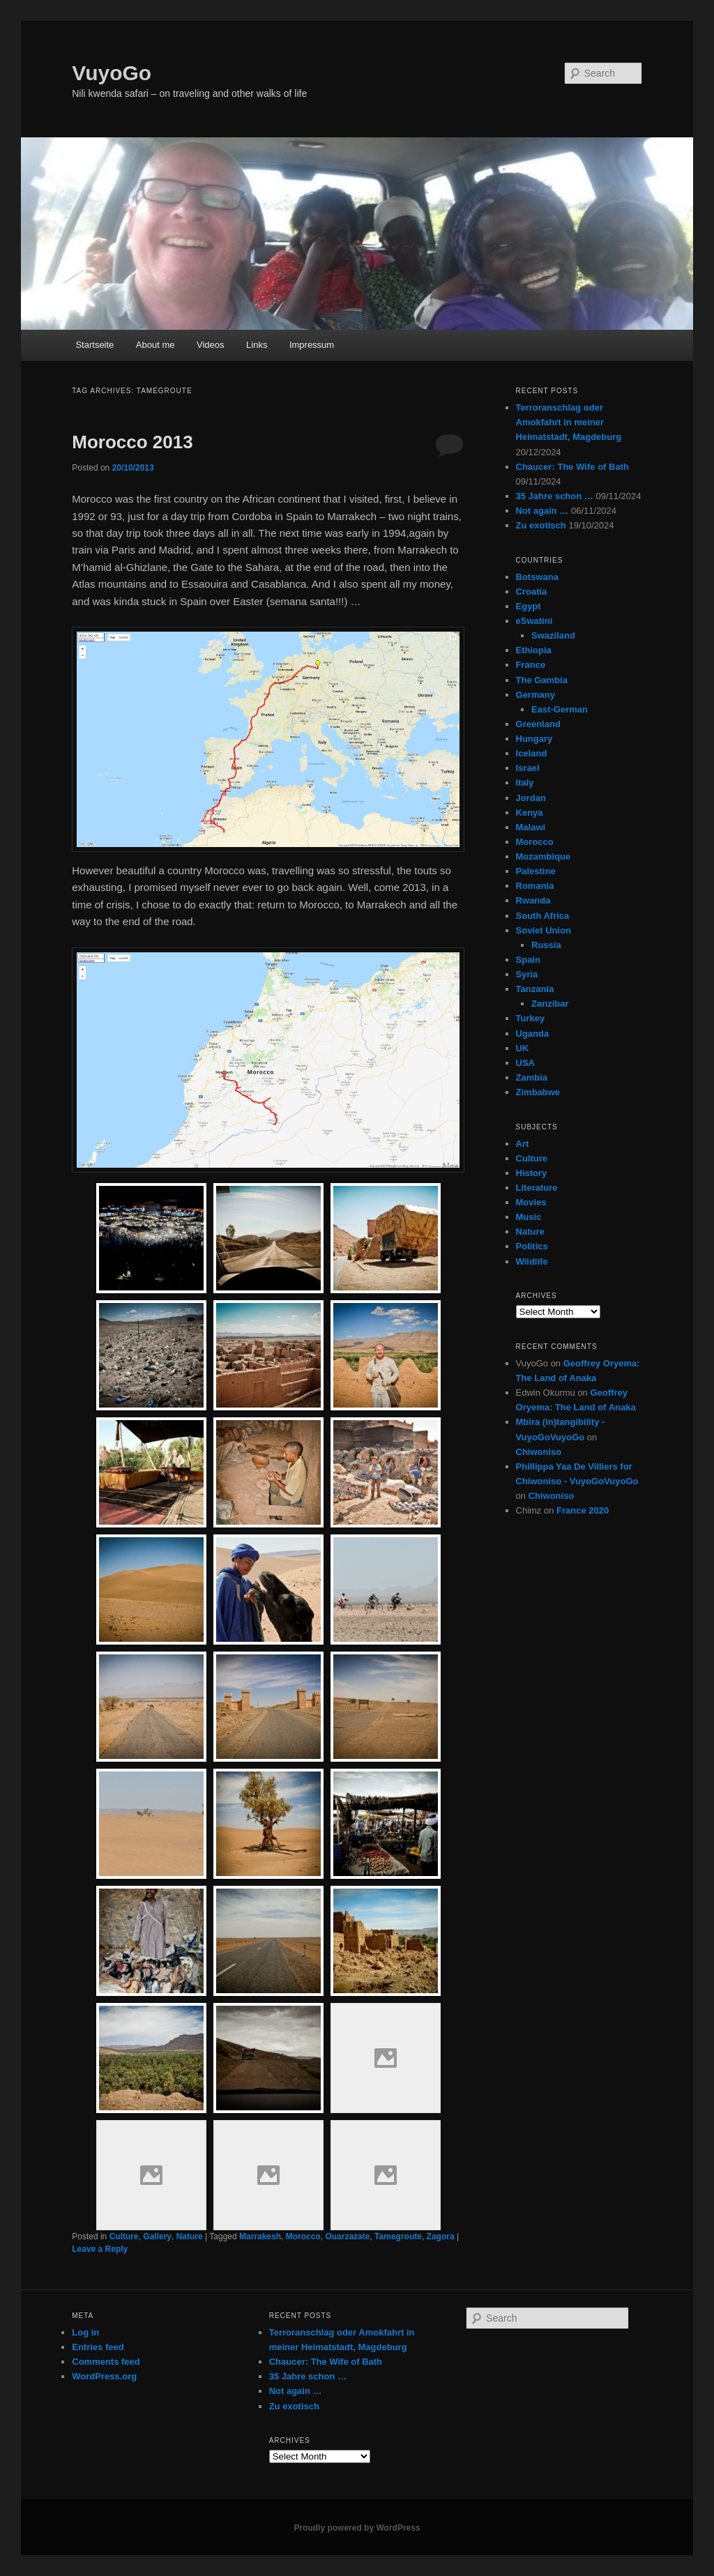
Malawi (531, 827)
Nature (189, 2236)
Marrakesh (260, 2236)
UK (522, 1048)
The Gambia (542, 680)
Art (522, 1143)
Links (256, 345)
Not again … (542, 510)
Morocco (303, 2236)
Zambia (532, 1077)
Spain (528, 959)
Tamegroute (398, 2236)
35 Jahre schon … (554, 496)
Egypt (528, 606)
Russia (546, 945)
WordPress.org (104, 2376)
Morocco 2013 (132, 442)
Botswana (537, 577)
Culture (124, 2236)
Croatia (531, 591)
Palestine (536, 871)
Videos (211, 345)
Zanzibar (549, 1003)
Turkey (530, 1018)
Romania (535, 886)
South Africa (543, 915)
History (531, 1173)
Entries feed (97, 2347)
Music (529, 1217)
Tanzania (535, 989)
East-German (559, 709)
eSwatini (534, 621)
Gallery (157, 2236)
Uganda (532, 1033)
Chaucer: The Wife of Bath (572, 467)
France (531, 665)
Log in (85, 2332)
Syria (527, 974)
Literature (537, 1187)
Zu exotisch (541, 525)
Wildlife (532, 1261)
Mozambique (543, 856)
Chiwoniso (539, 1452)
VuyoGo (111, 72)
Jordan (531, 798)
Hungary (534, 738)
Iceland (531, 753)
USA (525, 1063)
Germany (535, 694)
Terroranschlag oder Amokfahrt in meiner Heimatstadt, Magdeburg (569, 422)
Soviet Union (543, 930)
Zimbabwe (538, 1092)
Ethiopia (534, 650)
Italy (525, 782)
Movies (531, 1202)
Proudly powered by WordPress (357, 2528)
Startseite (94, 345)
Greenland (538, 724)
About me (155, 345)
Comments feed (106, 2361)
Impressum (311, 345)
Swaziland (553, 635)
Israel (528, 768)
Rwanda (533, 900)
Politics (532, 1246)
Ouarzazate (347, 2236)
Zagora (441, 2236)
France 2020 (582, 1510)
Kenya (529, 812)
